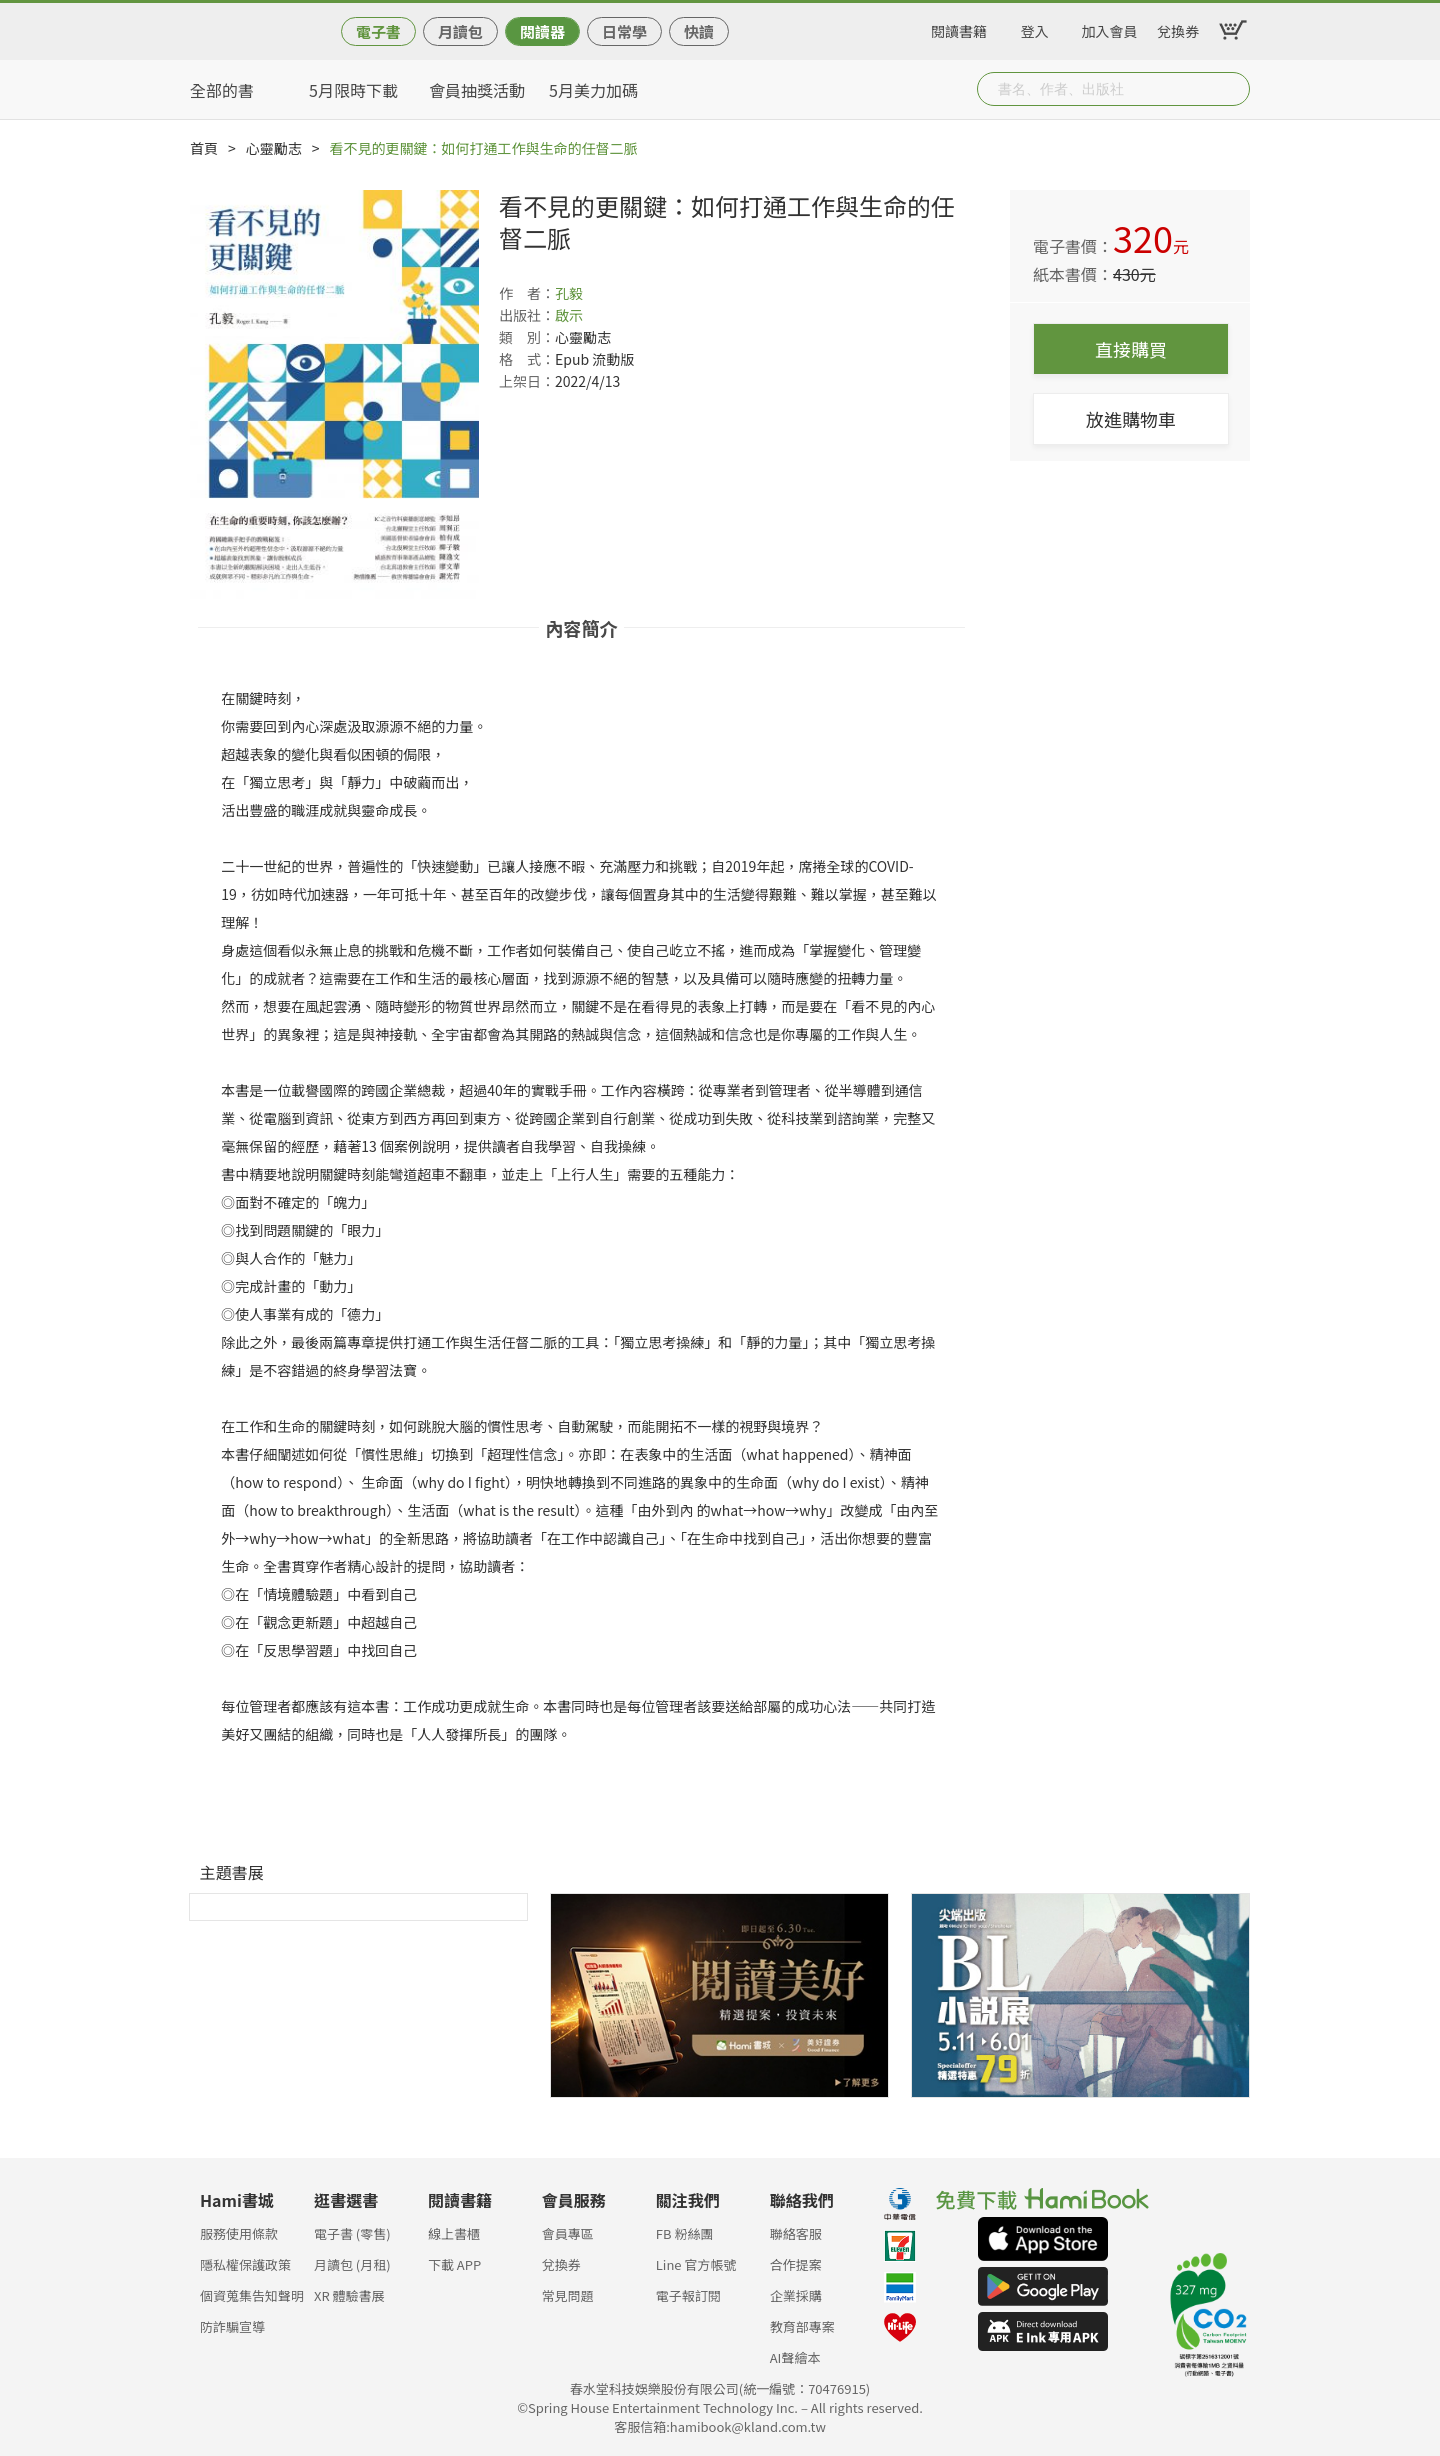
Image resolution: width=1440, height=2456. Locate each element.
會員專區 (568, 2233)
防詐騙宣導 (232, 2326)
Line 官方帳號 (696, 2264)
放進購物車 (1131, 419)
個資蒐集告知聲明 (252, 2295)
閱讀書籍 (959, 28)
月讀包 (460, 31)
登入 (1035, 28)
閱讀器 (542, 31)
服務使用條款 (239, 2233)
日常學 (624, 31)
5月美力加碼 (593, 90)
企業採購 (796, 2295)
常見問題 (568, 2295)
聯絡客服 (796, 2233)
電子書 (378, 31)
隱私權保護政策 (245, 2264)
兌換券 (1178, 28)
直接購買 (1131, 349)
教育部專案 (802, 2326)
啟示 (569, 315)
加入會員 (1110, 28)
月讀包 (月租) (352, 2264)
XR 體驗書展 (349, 2295)
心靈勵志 (274, 148)
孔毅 (569, 293)
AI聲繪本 (795, 2357)
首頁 (204, 148)
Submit (1233, 89)
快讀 (699, 31)
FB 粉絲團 (685, 2233)
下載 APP (454, 2264)
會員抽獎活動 (477, 90)
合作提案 (796, 2264)
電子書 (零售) (352, 2233)
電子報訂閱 (688, 2295)
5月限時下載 (353, 90)
